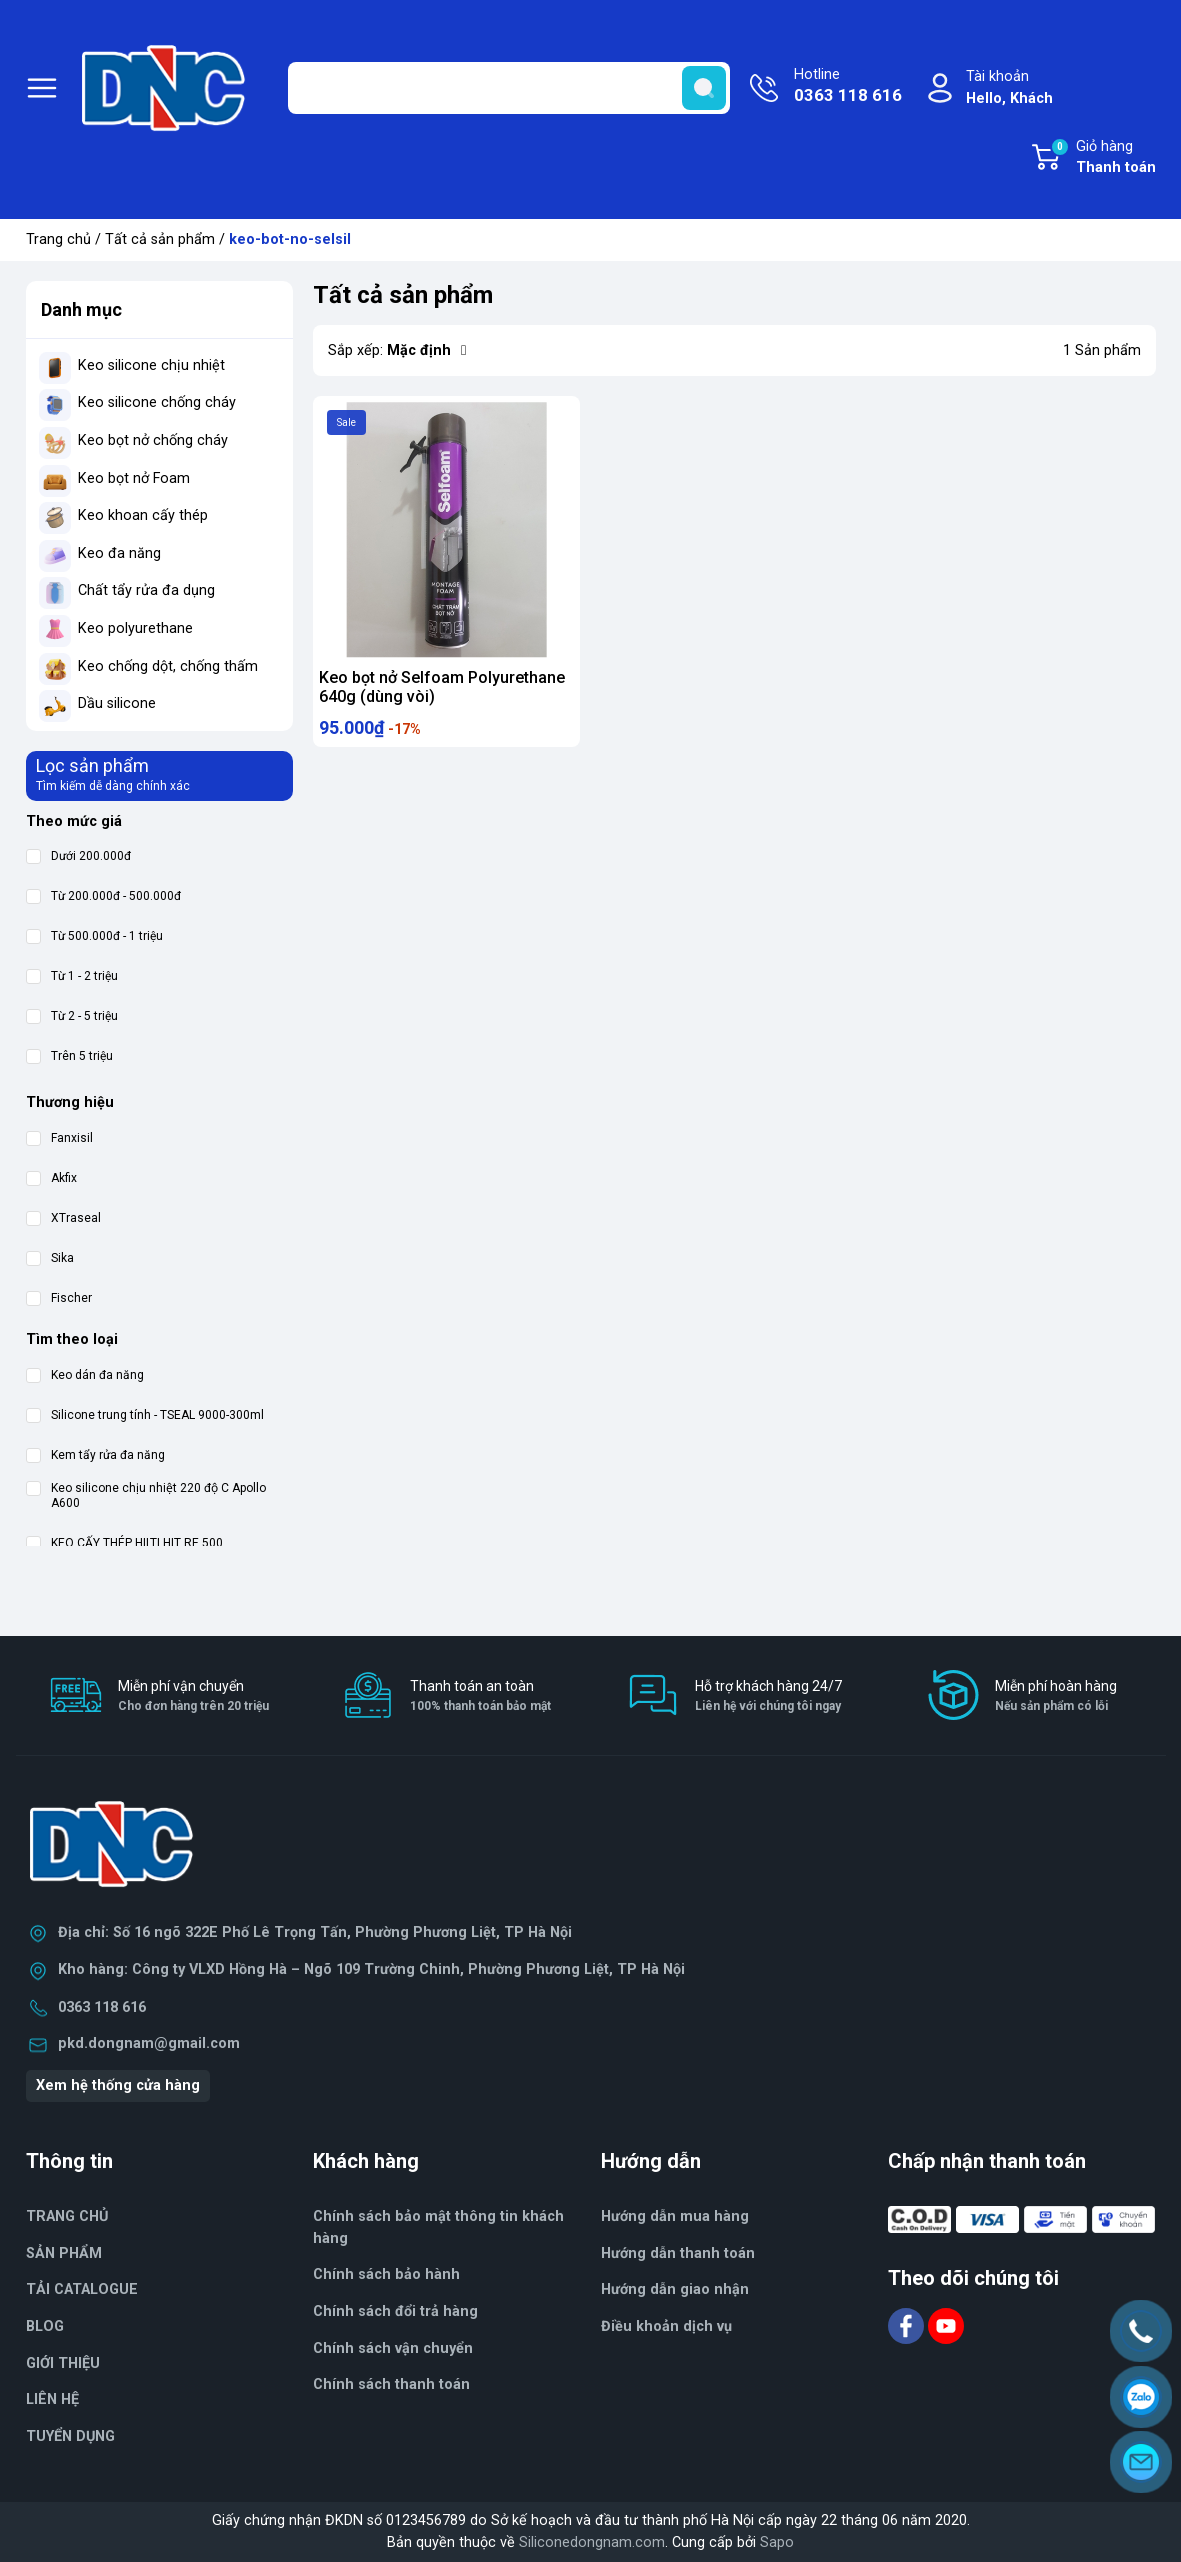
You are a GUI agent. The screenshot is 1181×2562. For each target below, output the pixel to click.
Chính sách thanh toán (391, 2384)
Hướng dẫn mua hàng (675, 2216)
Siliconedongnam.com (592, 2542)
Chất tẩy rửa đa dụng (146, 590)
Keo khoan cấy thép (143, 515)
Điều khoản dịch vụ (666, 2326)
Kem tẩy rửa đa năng (95, 1455)
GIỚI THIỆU (63, 2363)
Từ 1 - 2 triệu (72, 976)
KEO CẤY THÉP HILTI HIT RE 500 (124, 1543)
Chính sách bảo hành (386, 2274)
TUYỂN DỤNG (70, 2436)
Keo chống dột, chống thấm (168, 666)
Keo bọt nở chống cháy (153, 440)
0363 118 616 (102, 2007)
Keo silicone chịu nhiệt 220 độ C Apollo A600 (146, 1495)
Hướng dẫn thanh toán (678, 2253)
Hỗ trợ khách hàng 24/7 (768, 1696)
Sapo (777, 2542)
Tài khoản (1009, 88)
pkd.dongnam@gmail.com (149, 2043)
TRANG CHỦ (67, 2216)
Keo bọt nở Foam (134, 478)
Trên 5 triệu (69, 1056)
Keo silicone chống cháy (157, 402)
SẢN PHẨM (64, 2253)
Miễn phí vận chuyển (193, 1696)
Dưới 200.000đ (78, 856)
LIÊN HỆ (52, 2399)
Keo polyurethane (135, 628)
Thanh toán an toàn (480, 1696)
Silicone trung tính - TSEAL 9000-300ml (145, 1415)
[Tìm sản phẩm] (509, 88)
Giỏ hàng (1103, 158)
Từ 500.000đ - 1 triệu (94, 936)
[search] (704, 88)
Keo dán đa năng (85, 1375)
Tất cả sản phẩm (160, 239)
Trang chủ (58, 239)
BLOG (45, 2326)
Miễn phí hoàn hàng (1056, 1696)
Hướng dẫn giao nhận (675, 2289)
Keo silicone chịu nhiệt (151, 365)
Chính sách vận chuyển (393, 2348)
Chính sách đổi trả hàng (395, 2311)
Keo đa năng (119, 553)
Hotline (848, 87)
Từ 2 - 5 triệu (72, 1016)
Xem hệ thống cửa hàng (118, 2085)
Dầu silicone (117, 703)
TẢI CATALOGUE (82, 2289)
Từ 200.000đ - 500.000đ (103, 896)
